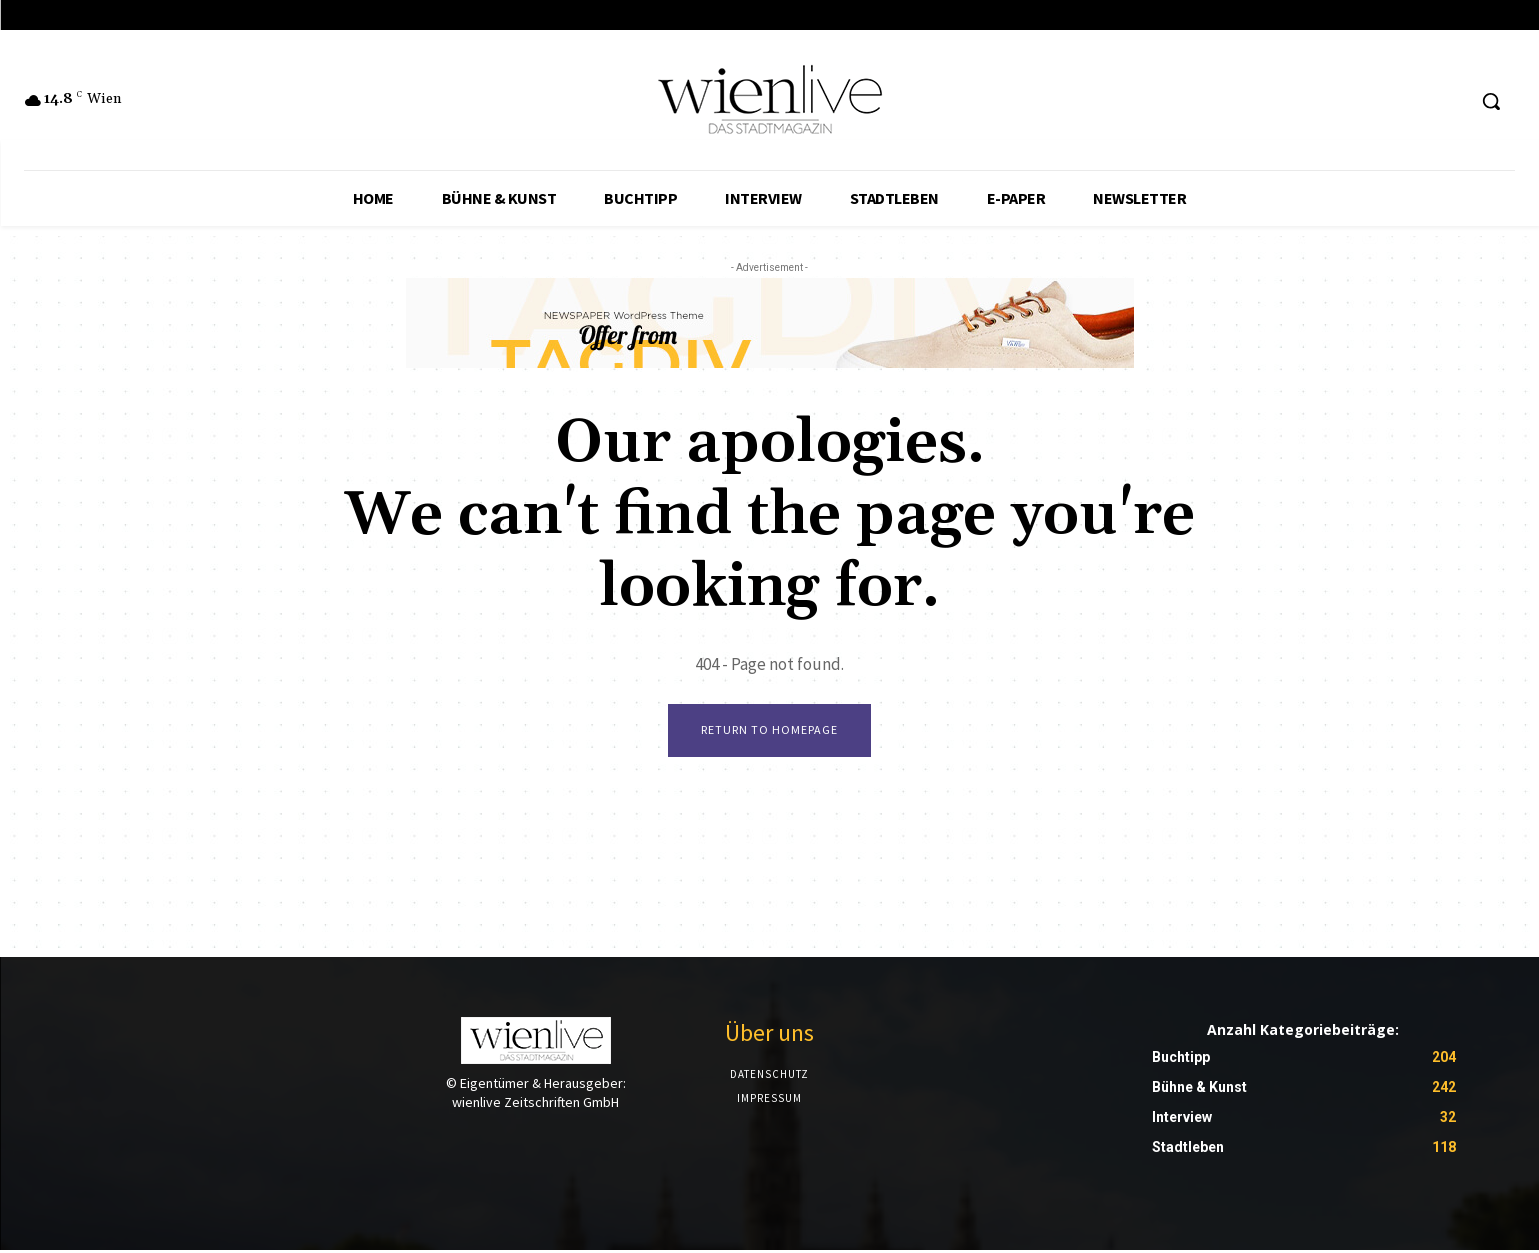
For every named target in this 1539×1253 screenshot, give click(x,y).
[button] (1491, 101)
